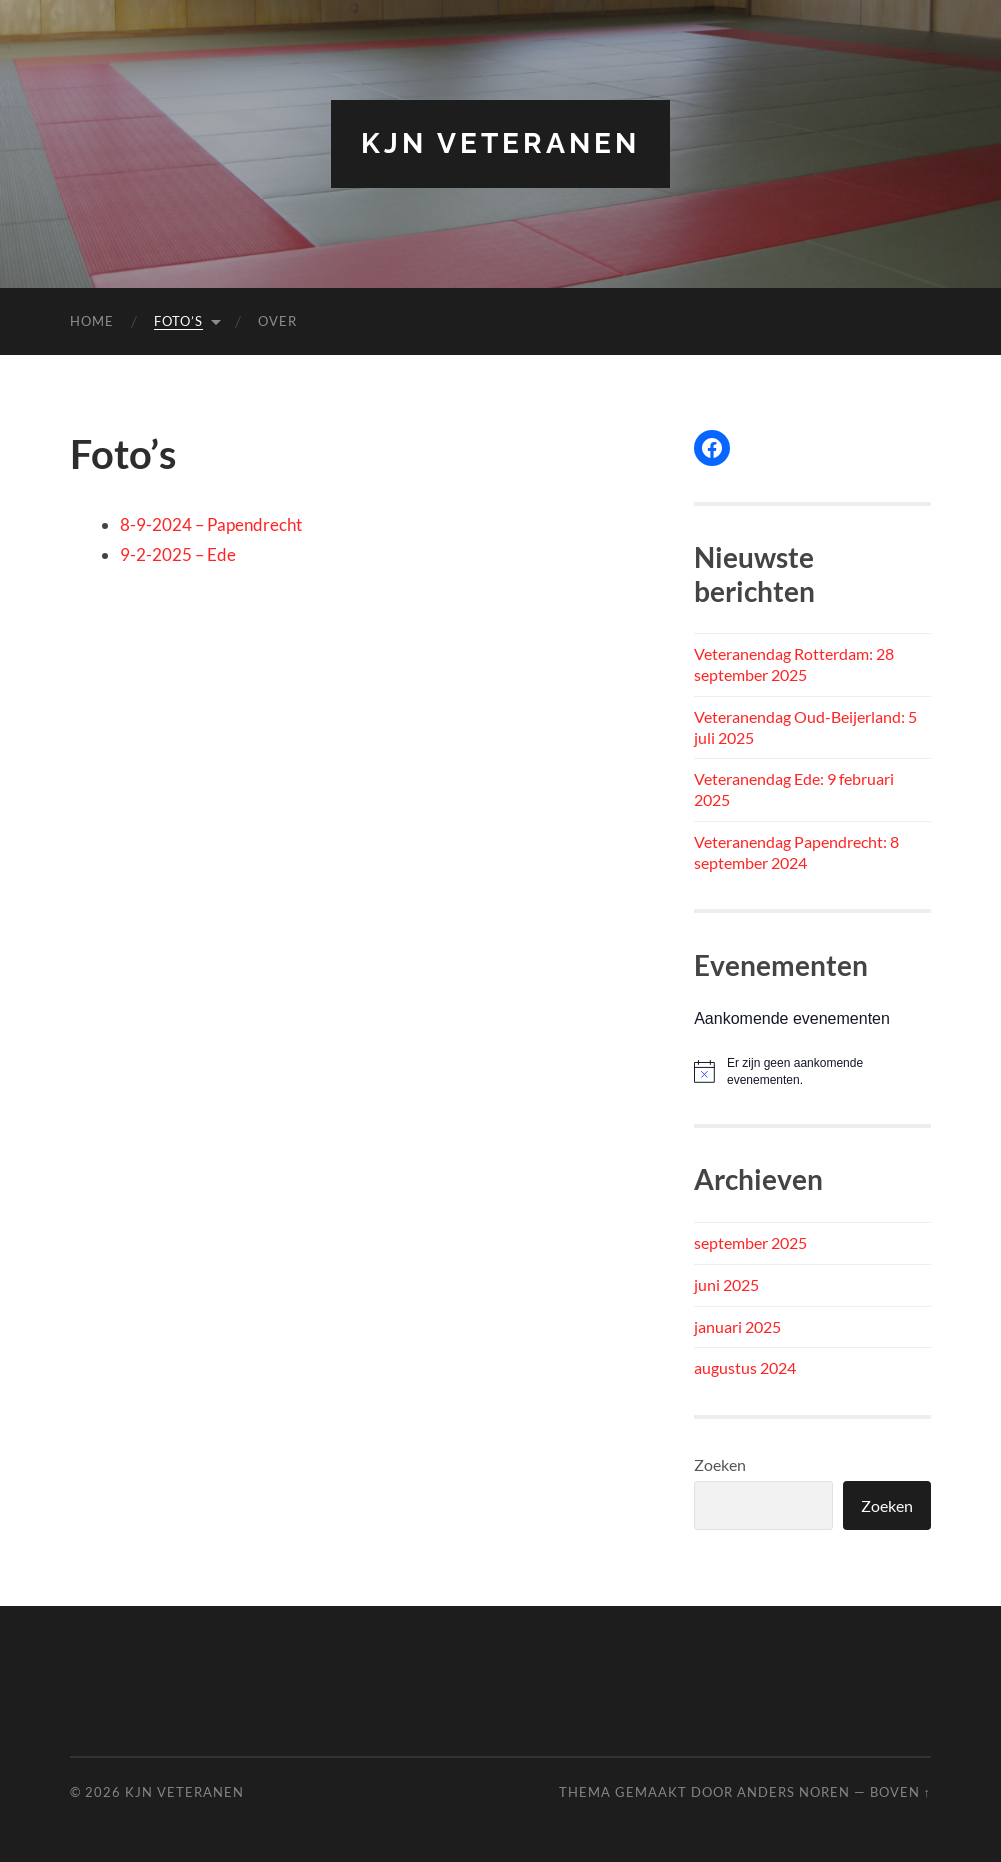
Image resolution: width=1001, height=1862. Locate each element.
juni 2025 (726, 1284)
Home (92, 321)
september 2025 (750, 1242)
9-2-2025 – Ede (178, 554)
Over (277, 321)
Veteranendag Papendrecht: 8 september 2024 (796, 852)
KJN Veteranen (500, 143)
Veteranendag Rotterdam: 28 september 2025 (794, 664)
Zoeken (720, 1464)
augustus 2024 (745, 1367)
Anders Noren (793, 1792)
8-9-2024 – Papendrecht (211, 524)
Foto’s (178, 321)
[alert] (812, 1071)
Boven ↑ (900, 1792)
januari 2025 (737, 1326)
